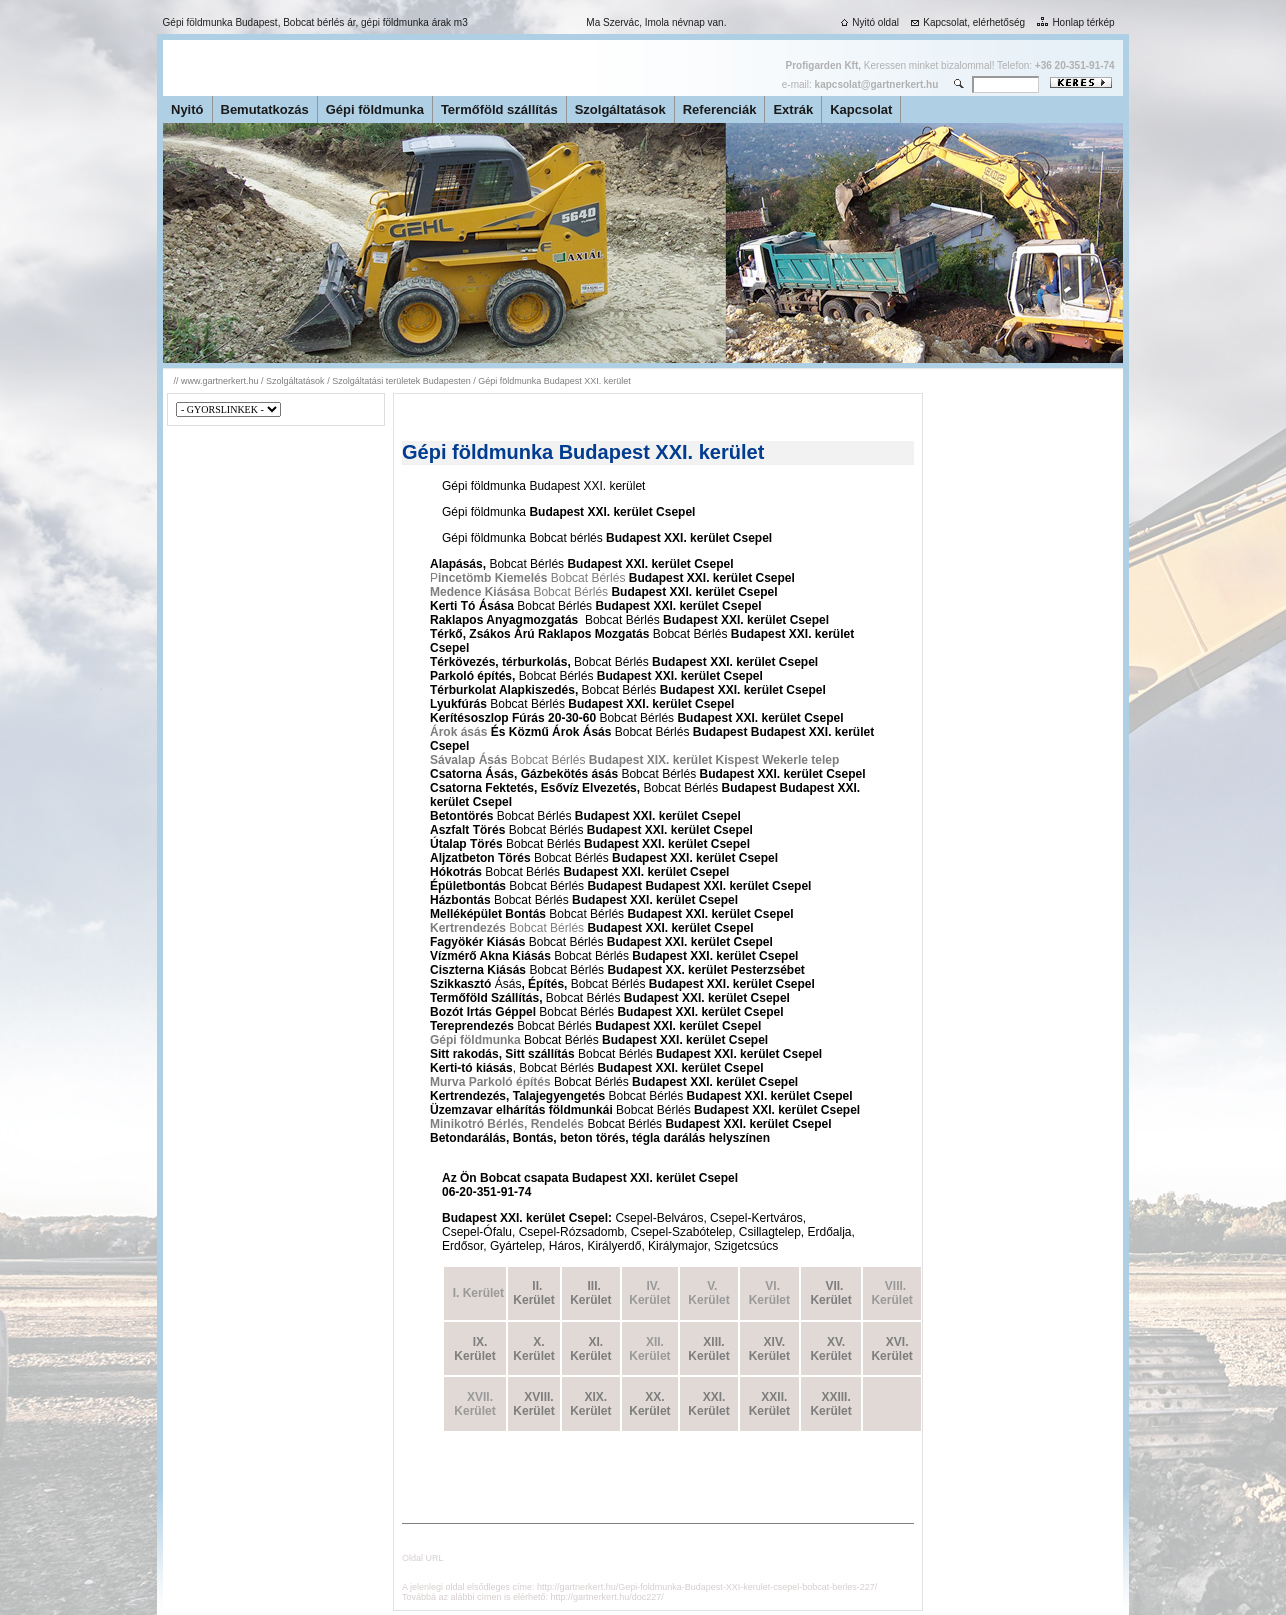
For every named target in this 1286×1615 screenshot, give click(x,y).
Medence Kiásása (480, 592)
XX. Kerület (649, 1404)
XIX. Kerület (590, 1404)
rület (717, 1356)
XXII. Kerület (769, 1404)
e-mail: (860, 84)
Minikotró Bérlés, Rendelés (507, 1124)
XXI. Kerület (708, 1404)
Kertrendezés (468, 928)
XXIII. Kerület (830, 1404)
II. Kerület (533, 1293)
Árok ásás (460, 732)
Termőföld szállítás (499, 109)
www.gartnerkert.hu (220, 381)
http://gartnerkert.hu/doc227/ (607, 1597)
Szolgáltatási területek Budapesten (401, 381)
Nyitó (187, 109)
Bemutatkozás (265, 109)
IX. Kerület (474, 1349)
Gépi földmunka (375, 109)
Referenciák (720, 109)
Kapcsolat (861, 109)
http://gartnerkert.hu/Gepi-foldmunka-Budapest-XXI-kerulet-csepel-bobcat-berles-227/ (707, 1587)
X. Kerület (533, 1349)
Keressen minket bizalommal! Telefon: (950, 65)
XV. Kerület (830, 1349)
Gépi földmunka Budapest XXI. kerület (554, 381)
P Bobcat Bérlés (527, 578)
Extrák (793, 109)
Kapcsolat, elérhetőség (966, 22)
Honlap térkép (1073, 22)
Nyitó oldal (868, 22)
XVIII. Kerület (533, 1404)
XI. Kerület (590, 1349)
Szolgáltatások (620, 109)
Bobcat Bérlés (569, 592)
